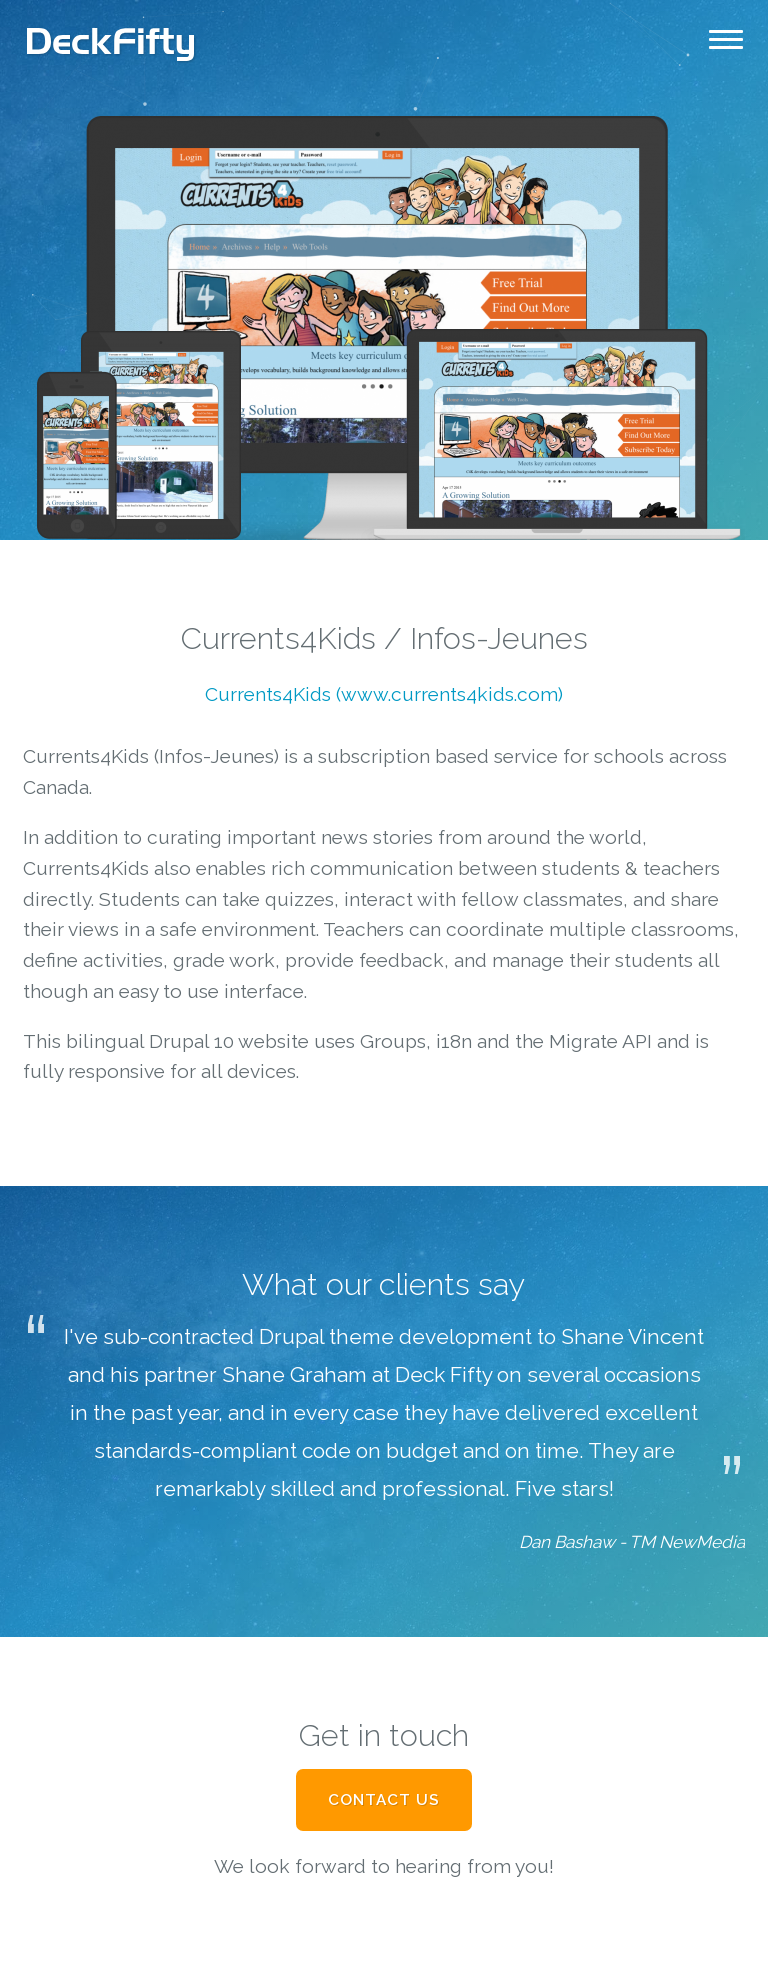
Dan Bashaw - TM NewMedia (632, 1542)
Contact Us (384, 1800)
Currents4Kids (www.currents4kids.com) (384, 694)
